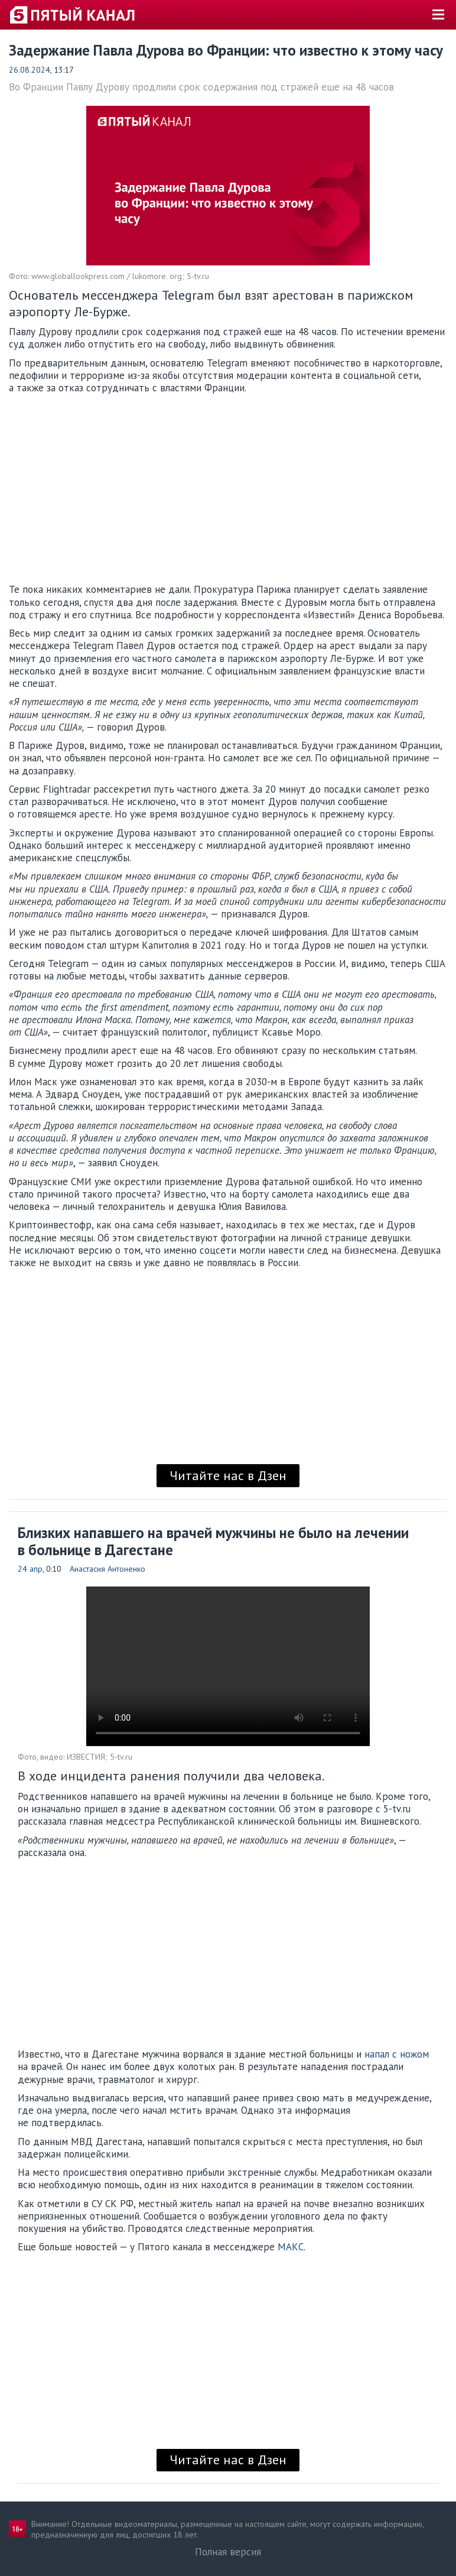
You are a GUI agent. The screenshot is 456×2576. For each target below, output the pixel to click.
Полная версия (228, 2551)
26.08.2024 (29, 69)
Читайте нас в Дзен (228, 1475)
